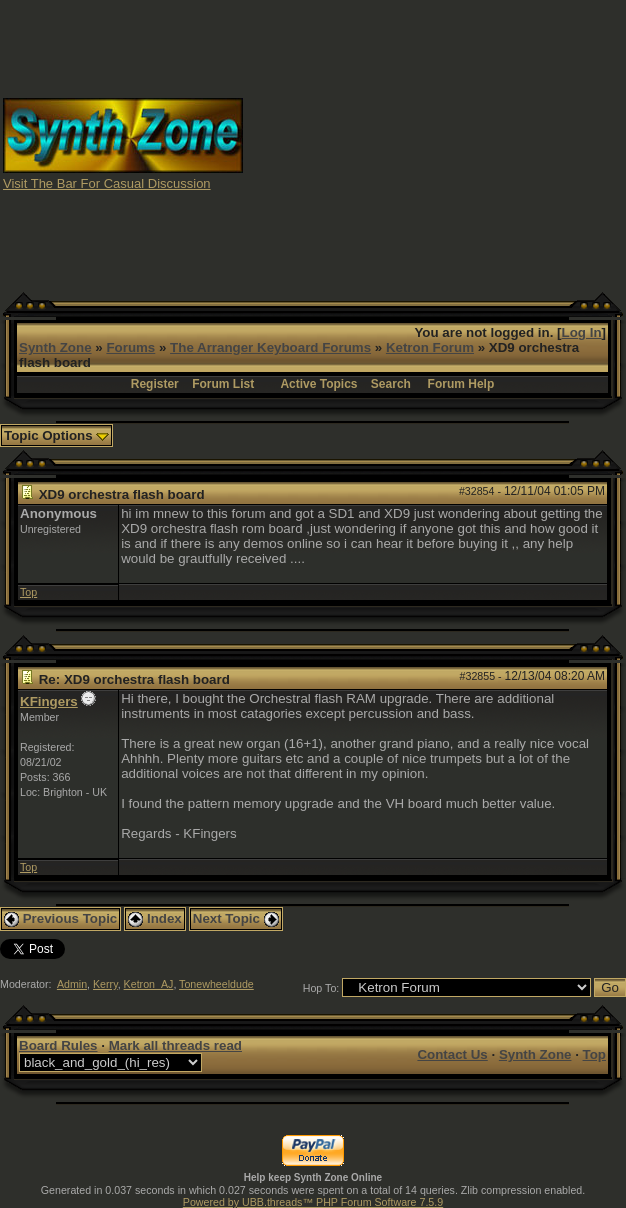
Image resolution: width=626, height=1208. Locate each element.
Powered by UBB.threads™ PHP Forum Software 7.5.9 (313, 1202)
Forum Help (461, 384)
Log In (582, 332)
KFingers (49, 701)
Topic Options (56, 435)
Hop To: (321, 988)
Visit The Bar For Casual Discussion (107, 183)
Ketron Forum (430, 347)
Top (28, 592)
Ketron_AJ (149, 984)
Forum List (223, 384)
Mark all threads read (175, 1045)
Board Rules (58, 1045)
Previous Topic (60, 918)
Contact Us (452, 1054)
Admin (72, 984)
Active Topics (318, 384)
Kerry (105, 984)
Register (155, 384)
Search (391, 384)
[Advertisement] (435, 143)
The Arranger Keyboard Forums (270, 347)
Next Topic (236, 918)
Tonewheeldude (216, 984)
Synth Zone (55, 347)
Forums (130, 347)
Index (155, 918)
